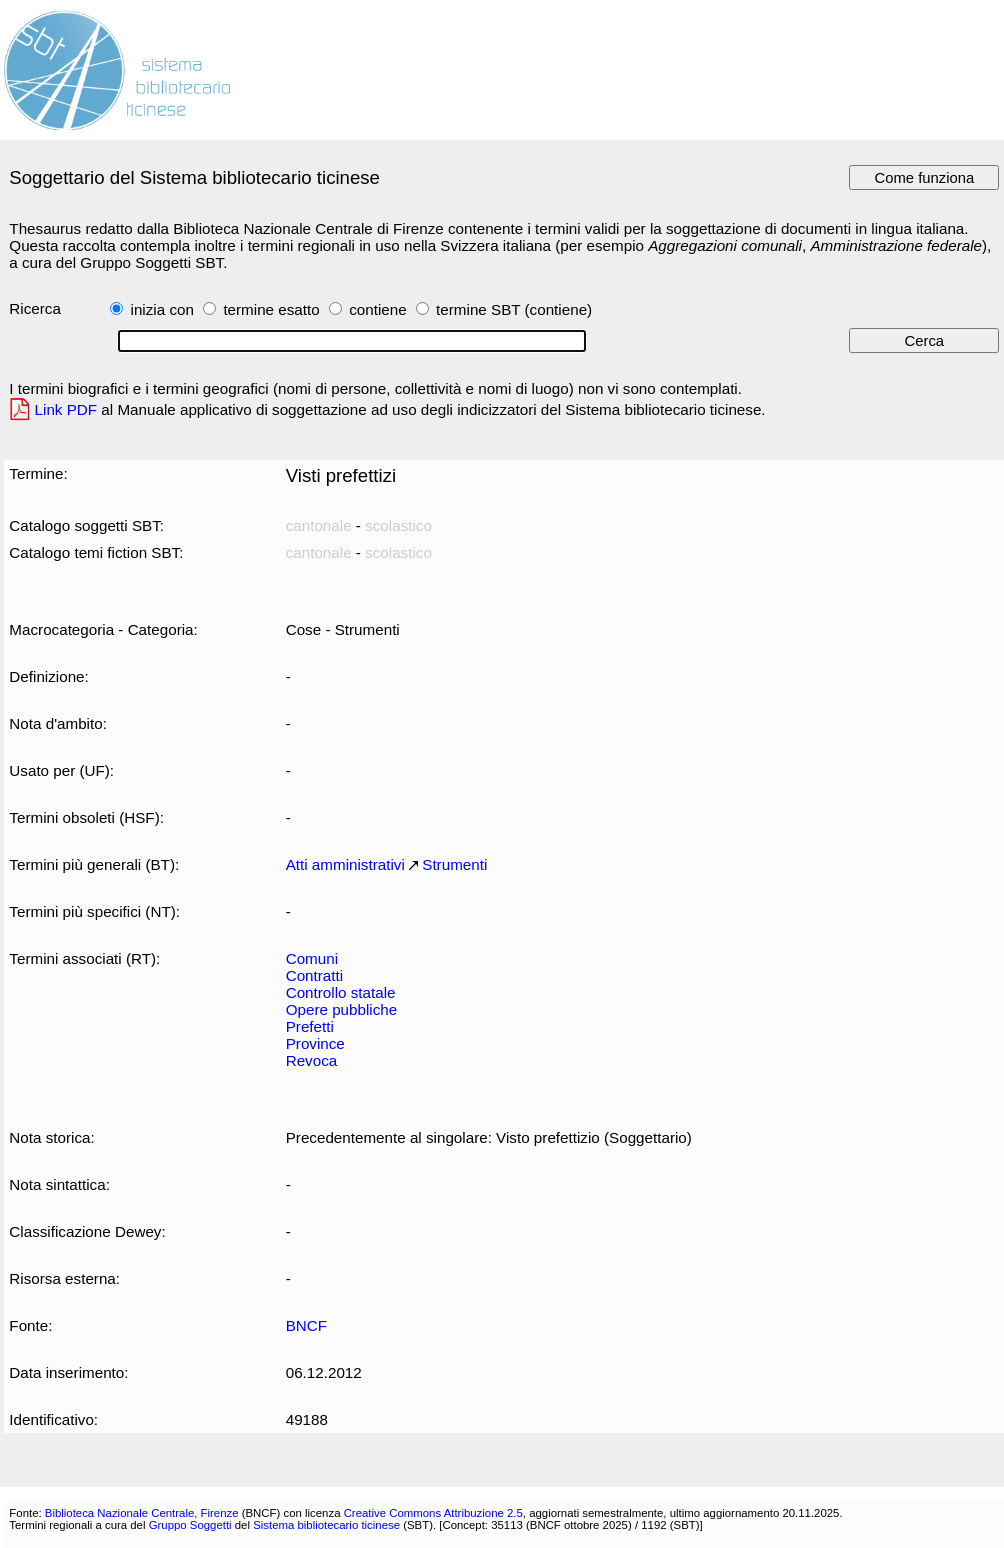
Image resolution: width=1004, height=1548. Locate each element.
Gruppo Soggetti (190, 1525)
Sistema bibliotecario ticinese (326, 1525)
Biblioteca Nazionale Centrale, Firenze (142, 1513)
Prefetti (310, 1026)
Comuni (312, 958)
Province (315, 1043)
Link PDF (66, 409)
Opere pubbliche (342, 1009)
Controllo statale (341, 992)
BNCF (306, 1325)
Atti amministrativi (345, 864)
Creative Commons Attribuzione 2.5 (433, 1513)
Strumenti (454, 864)
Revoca (312, 1060)
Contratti (314, 975)
